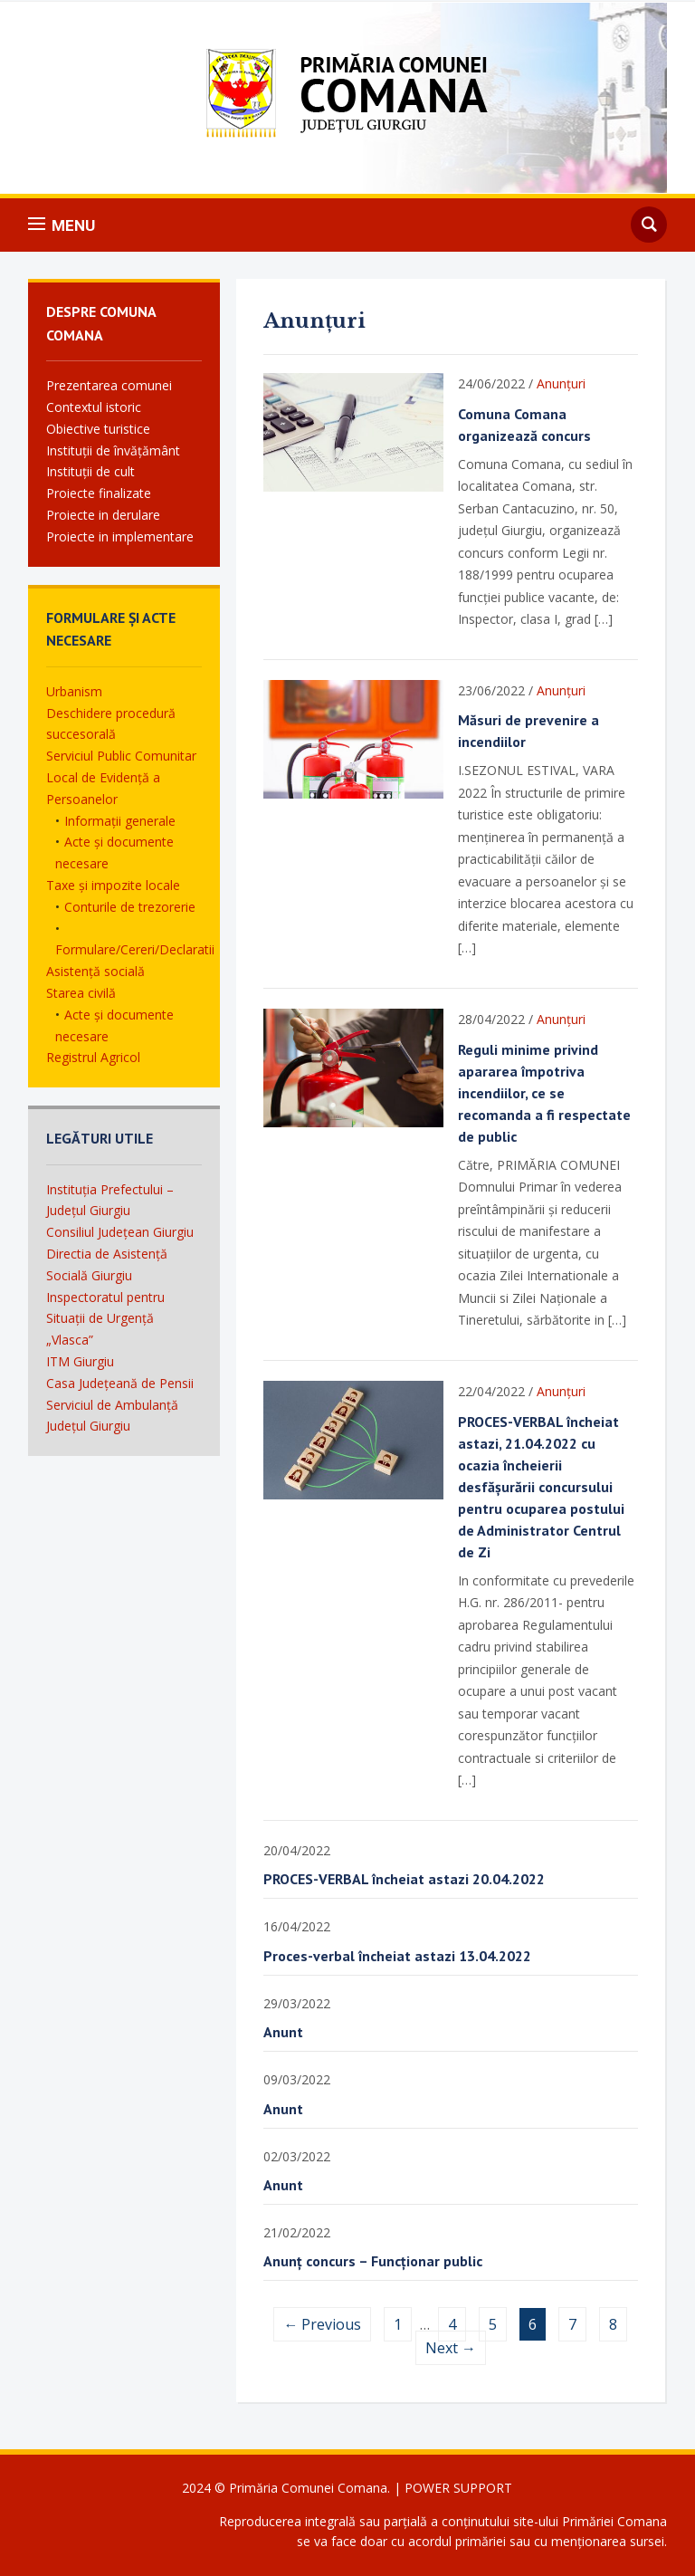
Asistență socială (95, 971)
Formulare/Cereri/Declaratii (134, 949)
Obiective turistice (98, 428)
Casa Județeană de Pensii (120, 1383)
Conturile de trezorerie (129, 906)
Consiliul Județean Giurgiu (120, 1231)
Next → (450, 2348)
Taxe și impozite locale (113, 885)
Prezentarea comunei (109, 385)
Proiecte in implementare (120, 536)
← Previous (322, 2324)
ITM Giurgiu (80, 1361)
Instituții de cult (90, 471)
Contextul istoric (93, 407)
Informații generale (120, 820)
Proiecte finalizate (98, 493)
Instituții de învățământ (113, 450)
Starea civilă (81, 992)
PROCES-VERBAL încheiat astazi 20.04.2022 (404, 1879)
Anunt (283, 2032)
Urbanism (74, 691)
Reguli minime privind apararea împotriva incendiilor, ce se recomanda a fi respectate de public (544, 1092)
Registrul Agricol (93, 1057)
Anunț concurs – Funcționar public (372, 2261)
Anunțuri (561, 383)
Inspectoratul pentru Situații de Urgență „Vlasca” (105, 1318)
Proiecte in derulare (103, 514)
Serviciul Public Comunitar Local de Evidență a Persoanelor (121, 777)
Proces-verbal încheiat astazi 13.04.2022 (397, 1956)
